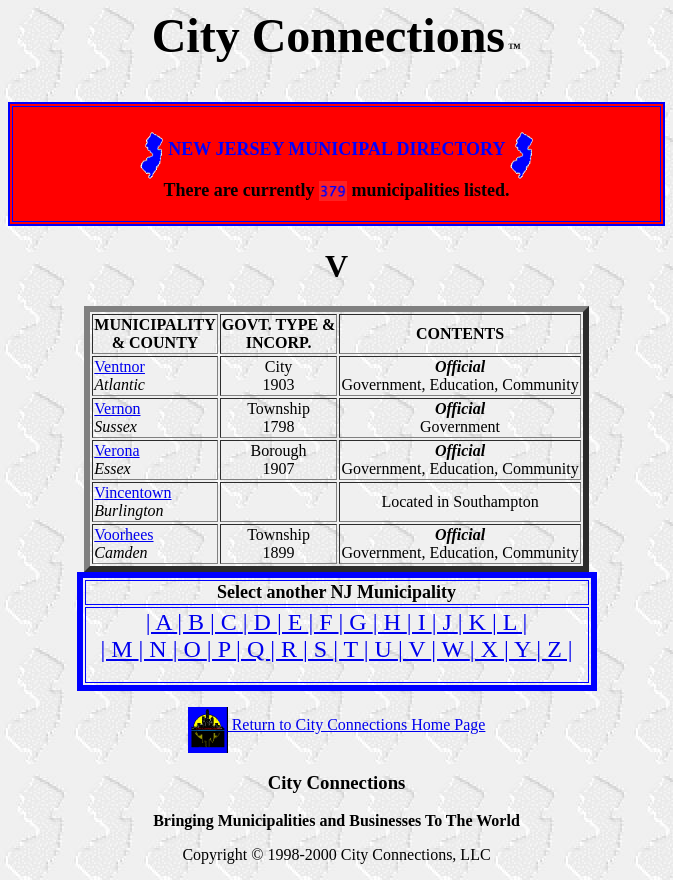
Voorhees (123, 534)
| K (475, 622)
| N (156, 649)
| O (190, 649)
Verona (116, 450)
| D (260, 622)
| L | (509, 622)
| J (445, 622)
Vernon (117, 408)
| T (348, 649)
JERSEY (249, 149)
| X (487, 649)
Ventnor (119, 366)
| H (390, 622)
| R (286, 649)
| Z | (554, 649)
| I (419, 622)
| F (323, 622)
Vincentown (132, 492)
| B (193, 622)
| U (381, 649)
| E (292, 622)
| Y (520, 649)
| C (226, 622)
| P (221, 649)
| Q (253, 649)
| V (414, 649)
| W (450, 649)
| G (356, 622)
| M (119, 649)
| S (318, 649)
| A (162, 622)
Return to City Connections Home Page (337, 724)
